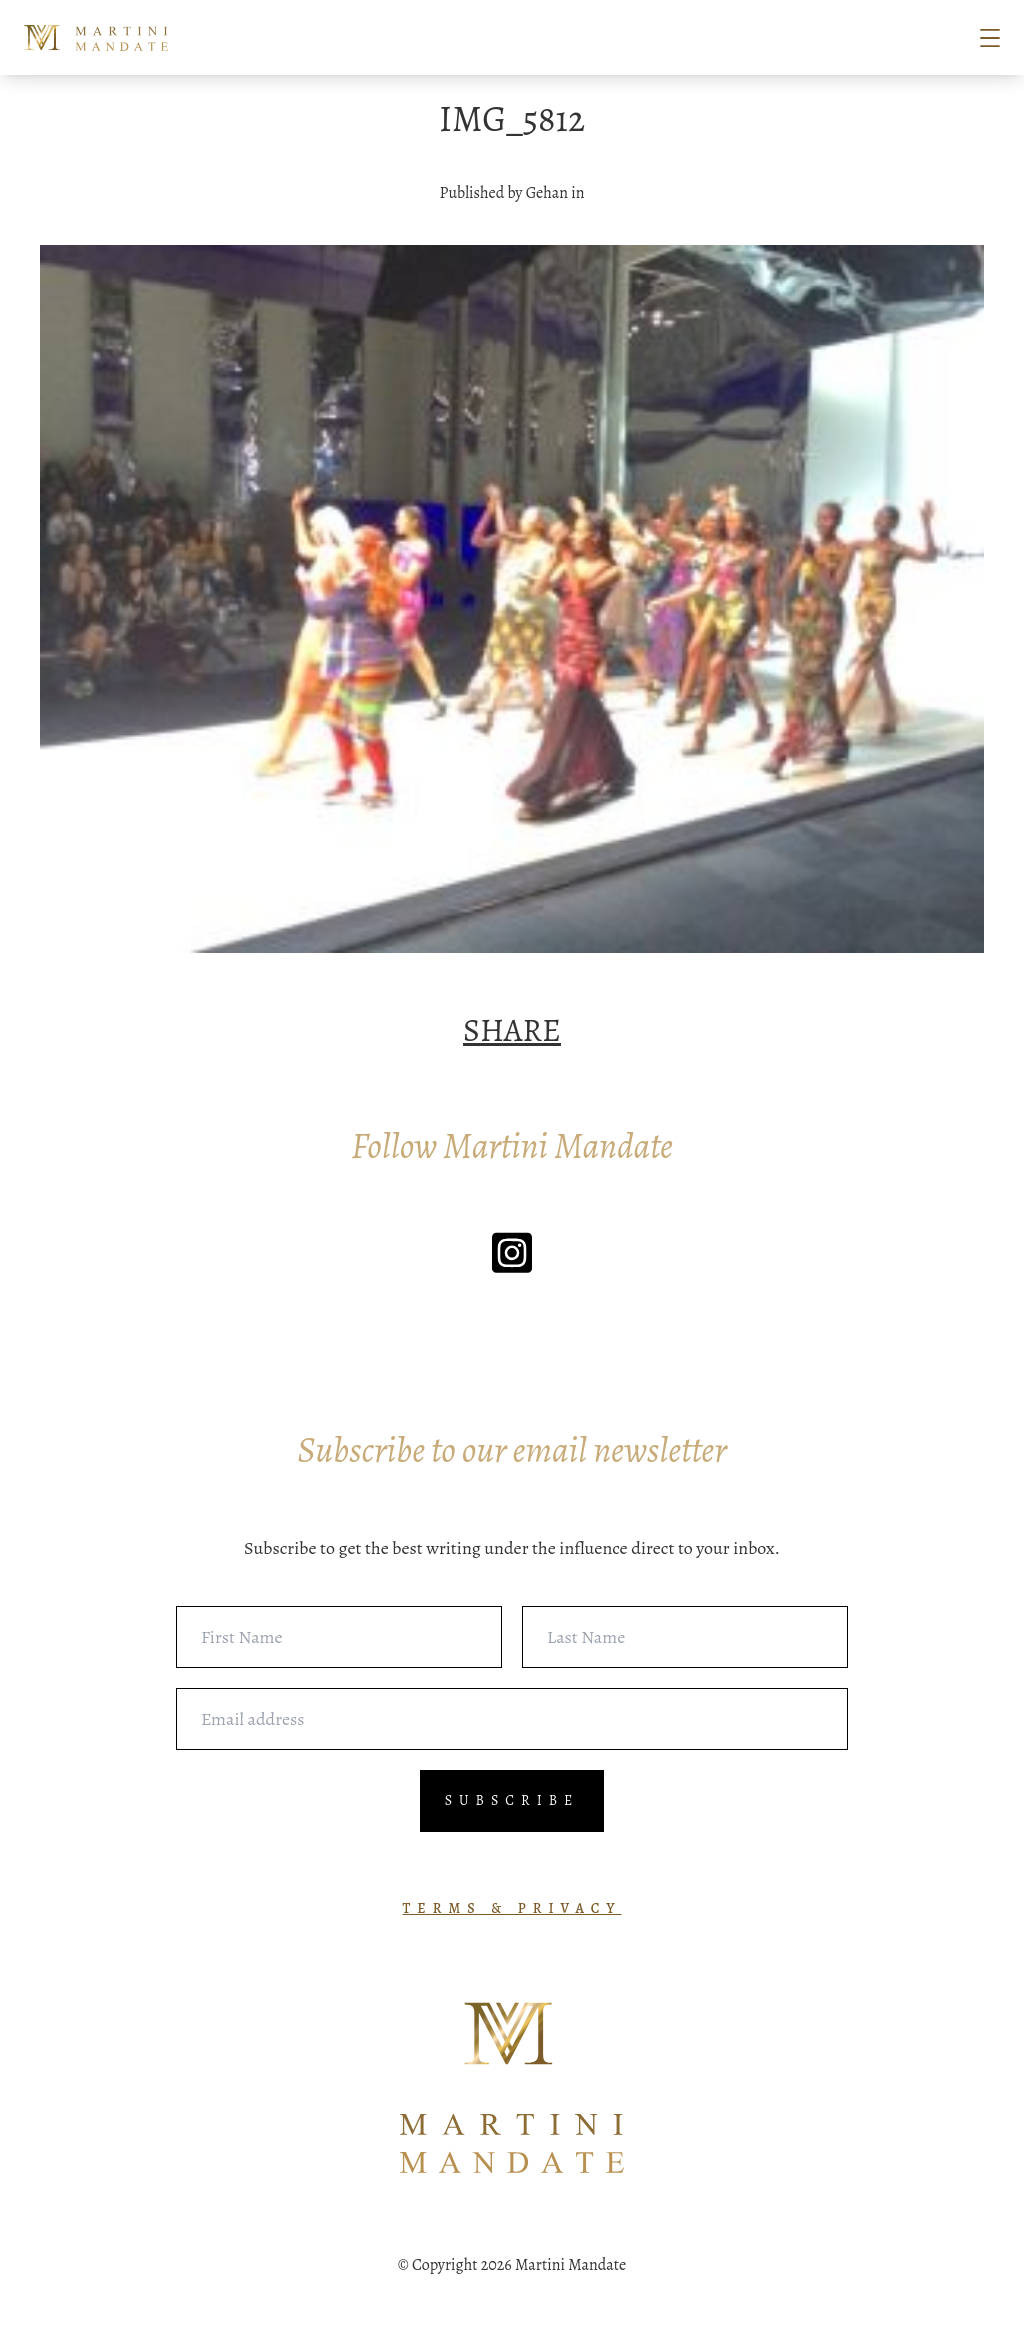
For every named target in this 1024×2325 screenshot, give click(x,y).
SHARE (512, 1030)
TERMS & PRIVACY (512, 1908)
